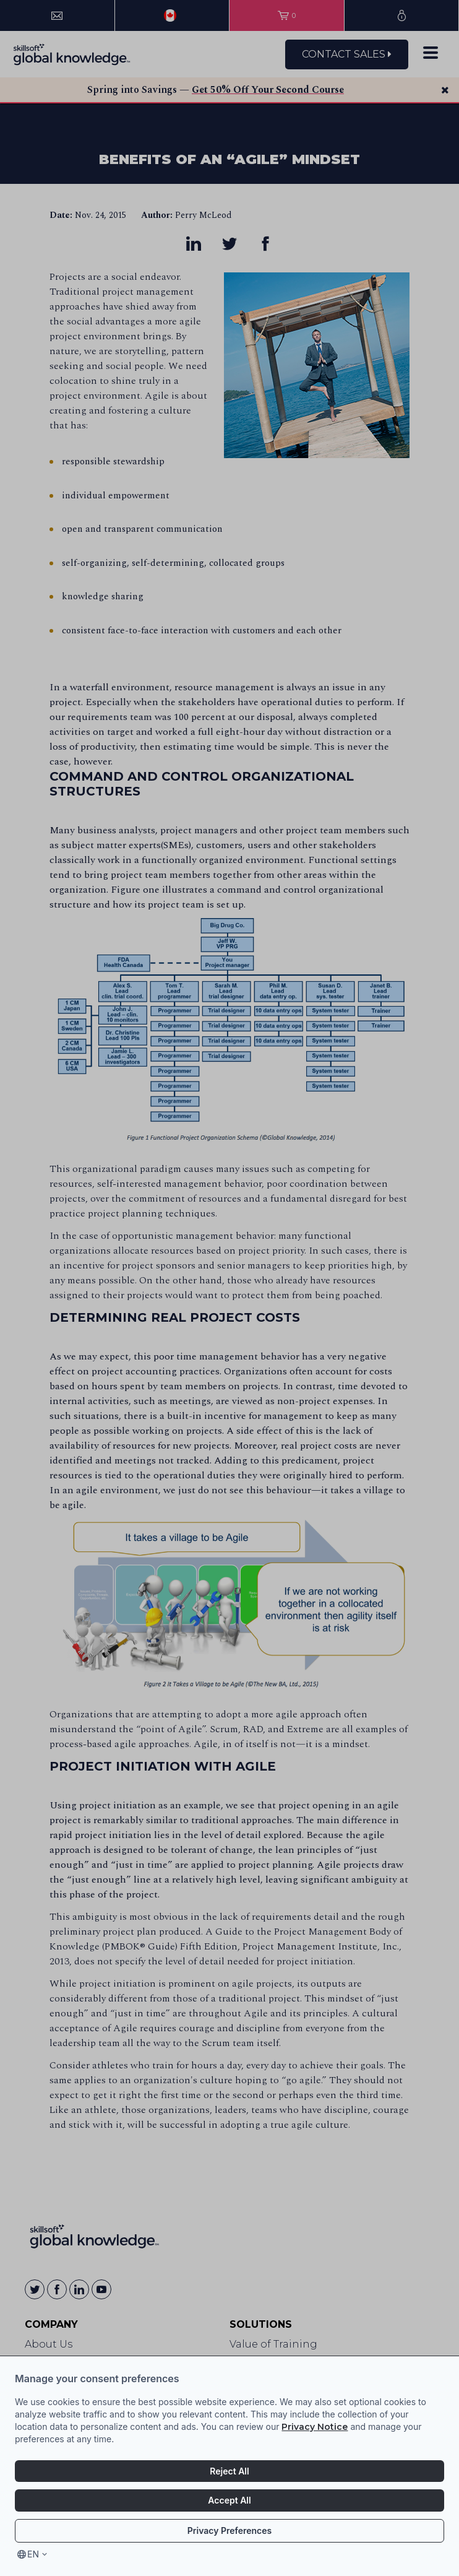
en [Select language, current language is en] (33, 2554)
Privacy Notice (314, 2426)
